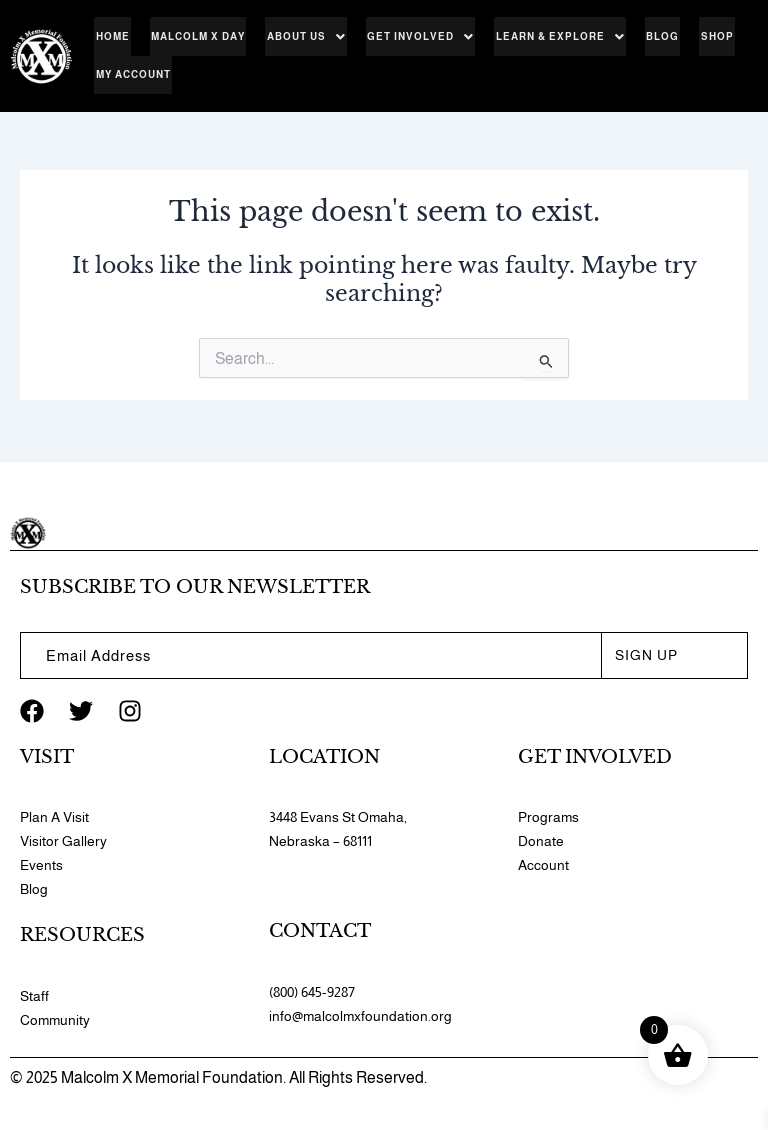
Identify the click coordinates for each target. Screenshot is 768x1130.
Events (41, 865)
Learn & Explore (548, 37)
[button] (299, 37)
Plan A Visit (54, 817)
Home (111, 36)
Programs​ (548, 817)
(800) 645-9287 (312, 992)
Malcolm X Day (194, 36)
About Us (299, 37)
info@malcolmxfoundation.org (360, 1016)
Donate (541, 841)
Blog (648, 36)
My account (131, 76)
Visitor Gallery (63, 841)
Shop (700, 36)
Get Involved (411, 37)
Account (543, 865)
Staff (34, 996)
